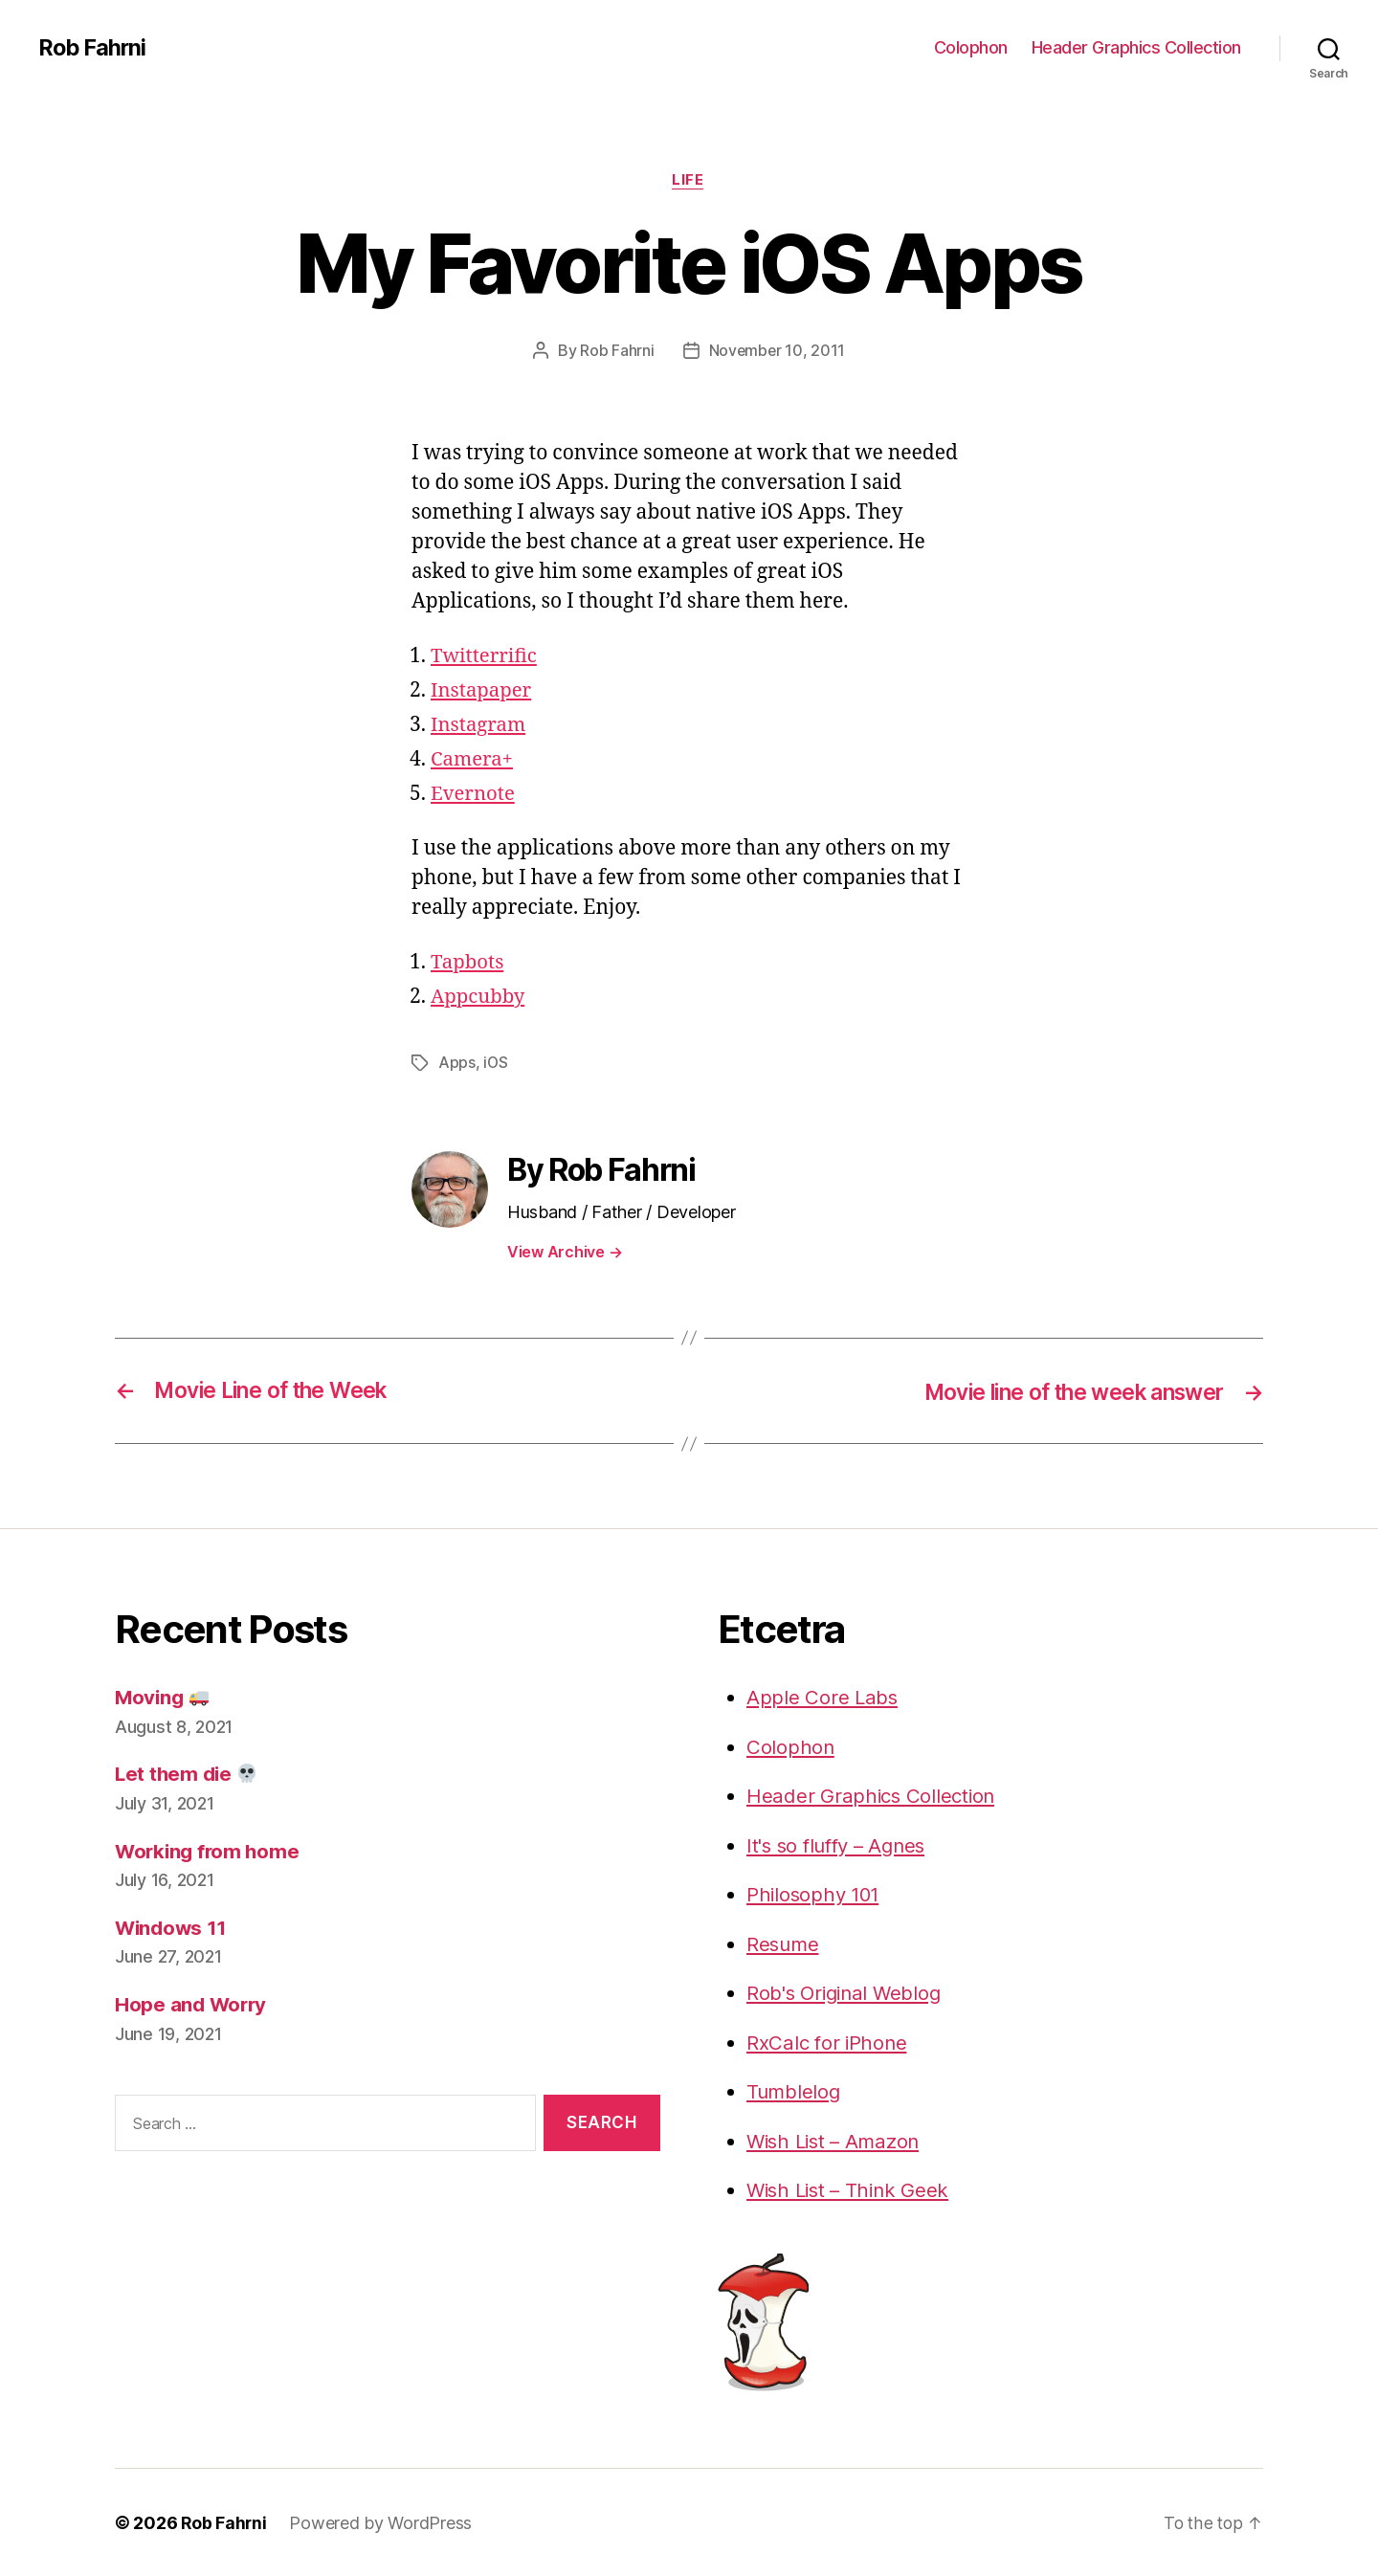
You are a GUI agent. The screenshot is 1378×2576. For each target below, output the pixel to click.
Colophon (971, 47)
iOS (495, 1063)
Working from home (209, 1850)
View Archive (564, 1251)
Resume (783, 1943)
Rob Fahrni (93, 47)
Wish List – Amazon (836, 2140)
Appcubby (479, 997)
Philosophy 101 (815, 1894)
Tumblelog (794, 2091)
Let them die (188, 1774)
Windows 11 (173, 1928)
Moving (163, 1697)
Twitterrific (485, 657)
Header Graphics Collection (1136, 47)
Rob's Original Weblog (846, 1993)
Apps (457, 1063)
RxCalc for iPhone (828, 2042)
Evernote (474, 795)
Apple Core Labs (823, 1697)
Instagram (479, 726)
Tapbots (468, 963)
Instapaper (483, 691)
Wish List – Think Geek (851, 2190)
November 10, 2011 (777, 351)
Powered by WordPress (382, 2522)
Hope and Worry (192, 2004)
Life (688, 180)
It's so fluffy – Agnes (840, 1844)
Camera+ (473, 760)
